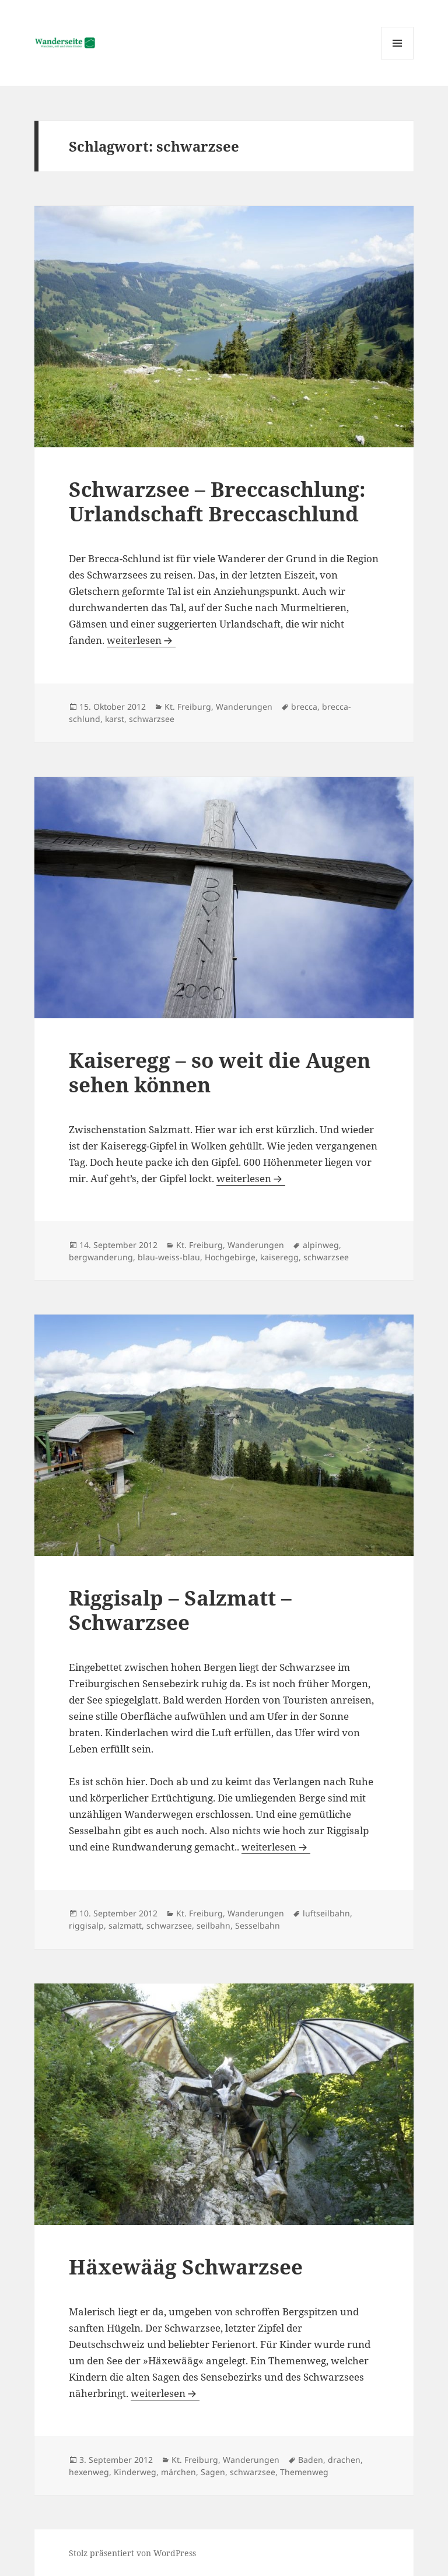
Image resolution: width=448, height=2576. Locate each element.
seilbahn (213, 1925)
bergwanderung (101, 1257)
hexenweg (89, 2471)
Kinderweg (135, 2471)
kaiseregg (279, 1257)
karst (114, 718)
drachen (344, 2459)
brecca (304, 706)
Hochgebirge (230, 1257)
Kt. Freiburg (187, 706)
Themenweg (304, 2471)
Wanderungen (244, 706)
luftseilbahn (326, 1913)
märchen (178, 2471)
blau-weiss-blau (169, 1257)
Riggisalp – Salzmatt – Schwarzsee (180, 1610)
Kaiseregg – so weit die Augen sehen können (219, 1072)
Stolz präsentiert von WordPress (132, 2553)
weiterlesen (141, 640)
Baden (310, 2459)
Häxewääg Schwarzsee (186, 2266)
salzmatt (125, 1925)
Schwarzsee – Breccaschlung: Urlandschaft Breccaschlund (217, 501)
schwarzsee (151, 718)
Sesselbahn (257, 1925)
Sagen (213, 2471)
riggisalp (86, 1925)
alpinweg (321, 1244)
